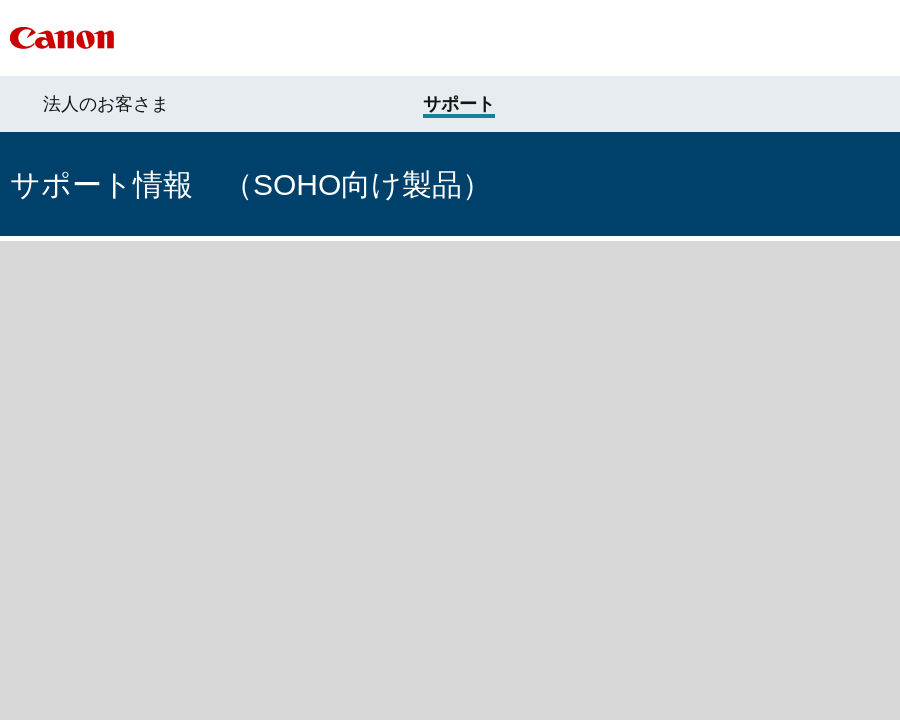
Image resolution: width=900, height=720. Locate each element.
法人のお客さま (106, 104)
